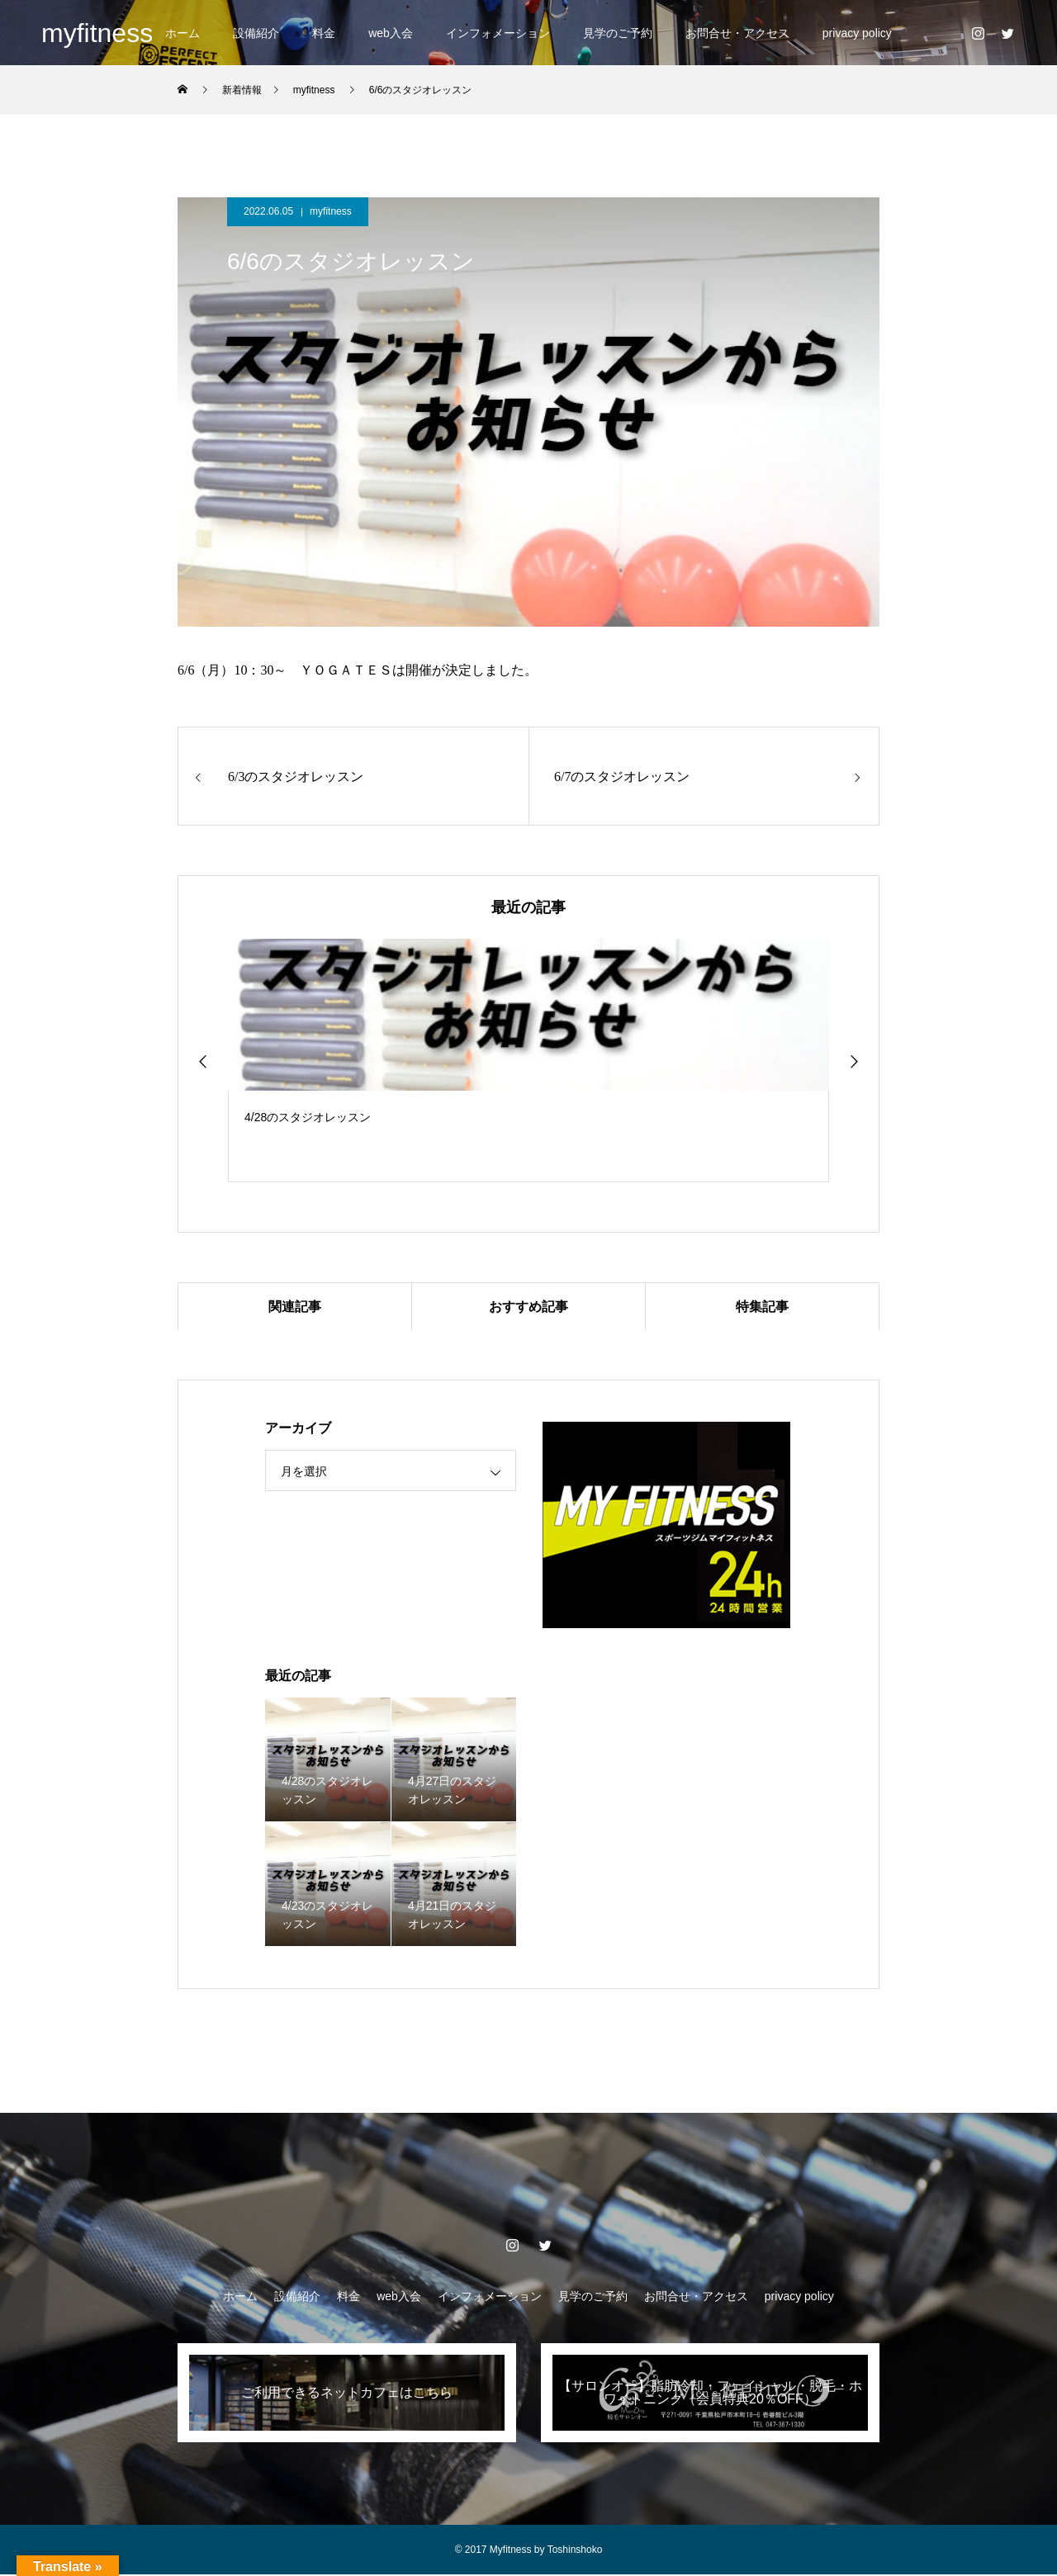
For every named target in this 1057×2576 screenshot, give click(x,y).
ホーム (182, 33)
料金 (323, 33)
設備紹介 (256, 33)
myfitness (331, 211)
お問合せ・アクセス (737, 33)
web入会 (390, 33)
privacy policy (857, 33)
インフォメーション (498, 33)
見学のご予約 (617, 33)
